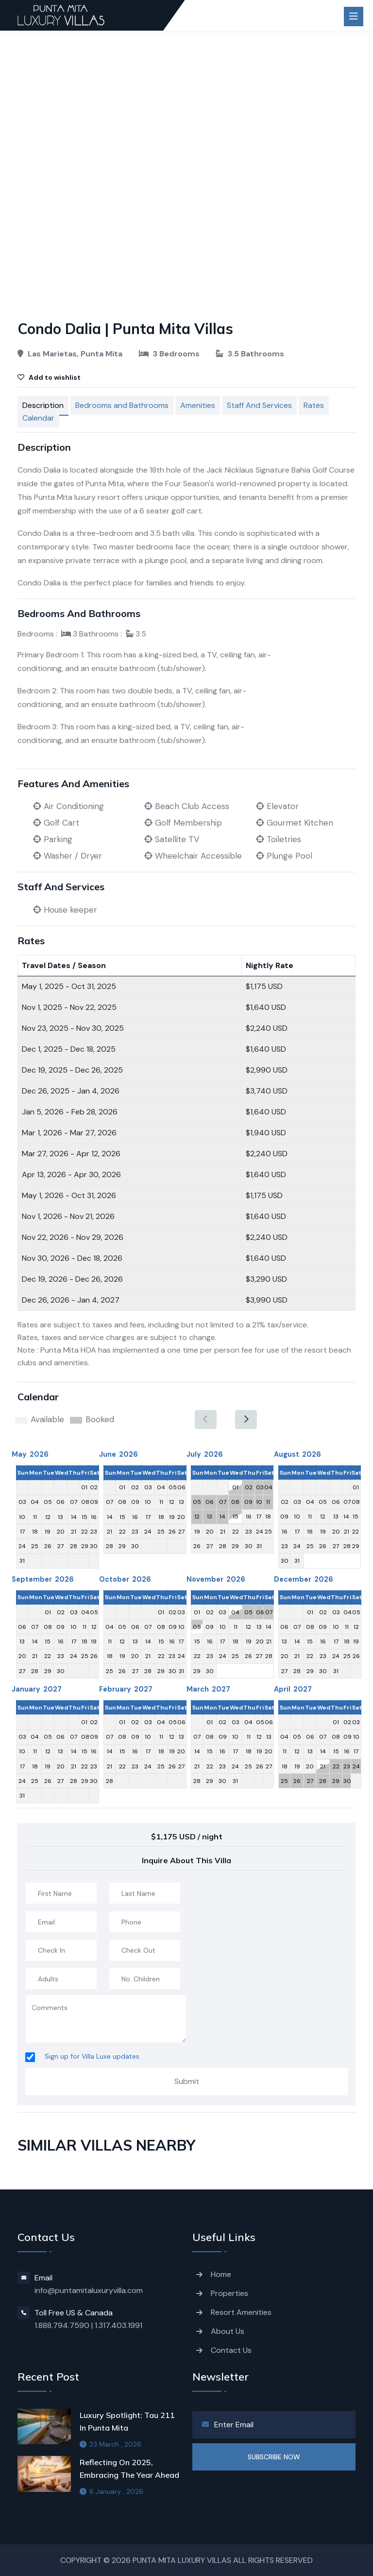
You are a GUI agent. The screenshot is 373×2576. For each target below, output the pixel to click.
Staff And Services (259, 405)
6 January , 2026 (111, 2491)
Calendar (38, 418)
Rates (314, 405)
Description (43, 405)
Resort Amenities (241, 2312)
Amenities (197, 405)
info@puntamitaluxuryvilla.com (88, 2290)
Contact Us (231, 2350)
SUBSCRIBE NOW (274, 2456)
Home (221, 2274)
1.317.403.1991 (118, 2325)
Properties (229, 2293)
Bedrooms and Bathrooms (122, 405)
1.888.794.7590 (61, 2325)
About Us (227, 2331)
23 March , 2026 (110, 2444)
